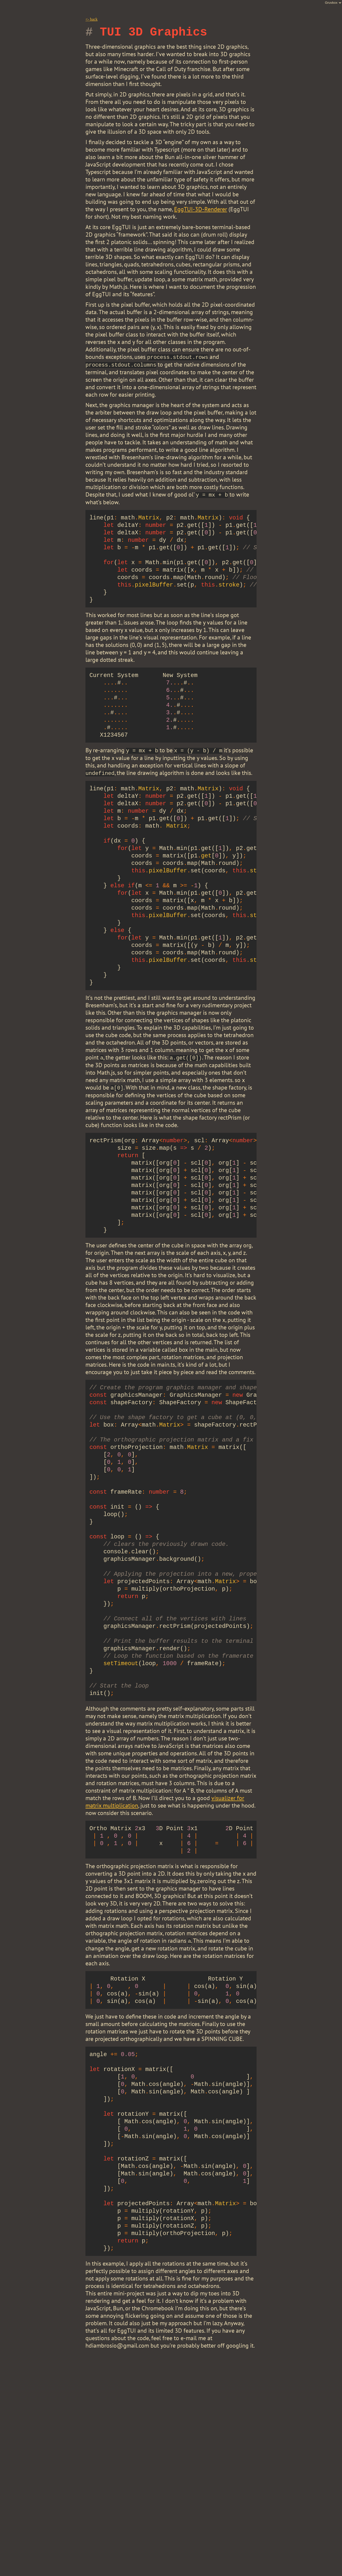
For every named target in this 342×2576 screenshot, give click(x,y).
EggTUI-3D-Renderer (200, 212)
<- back (91, 19)
